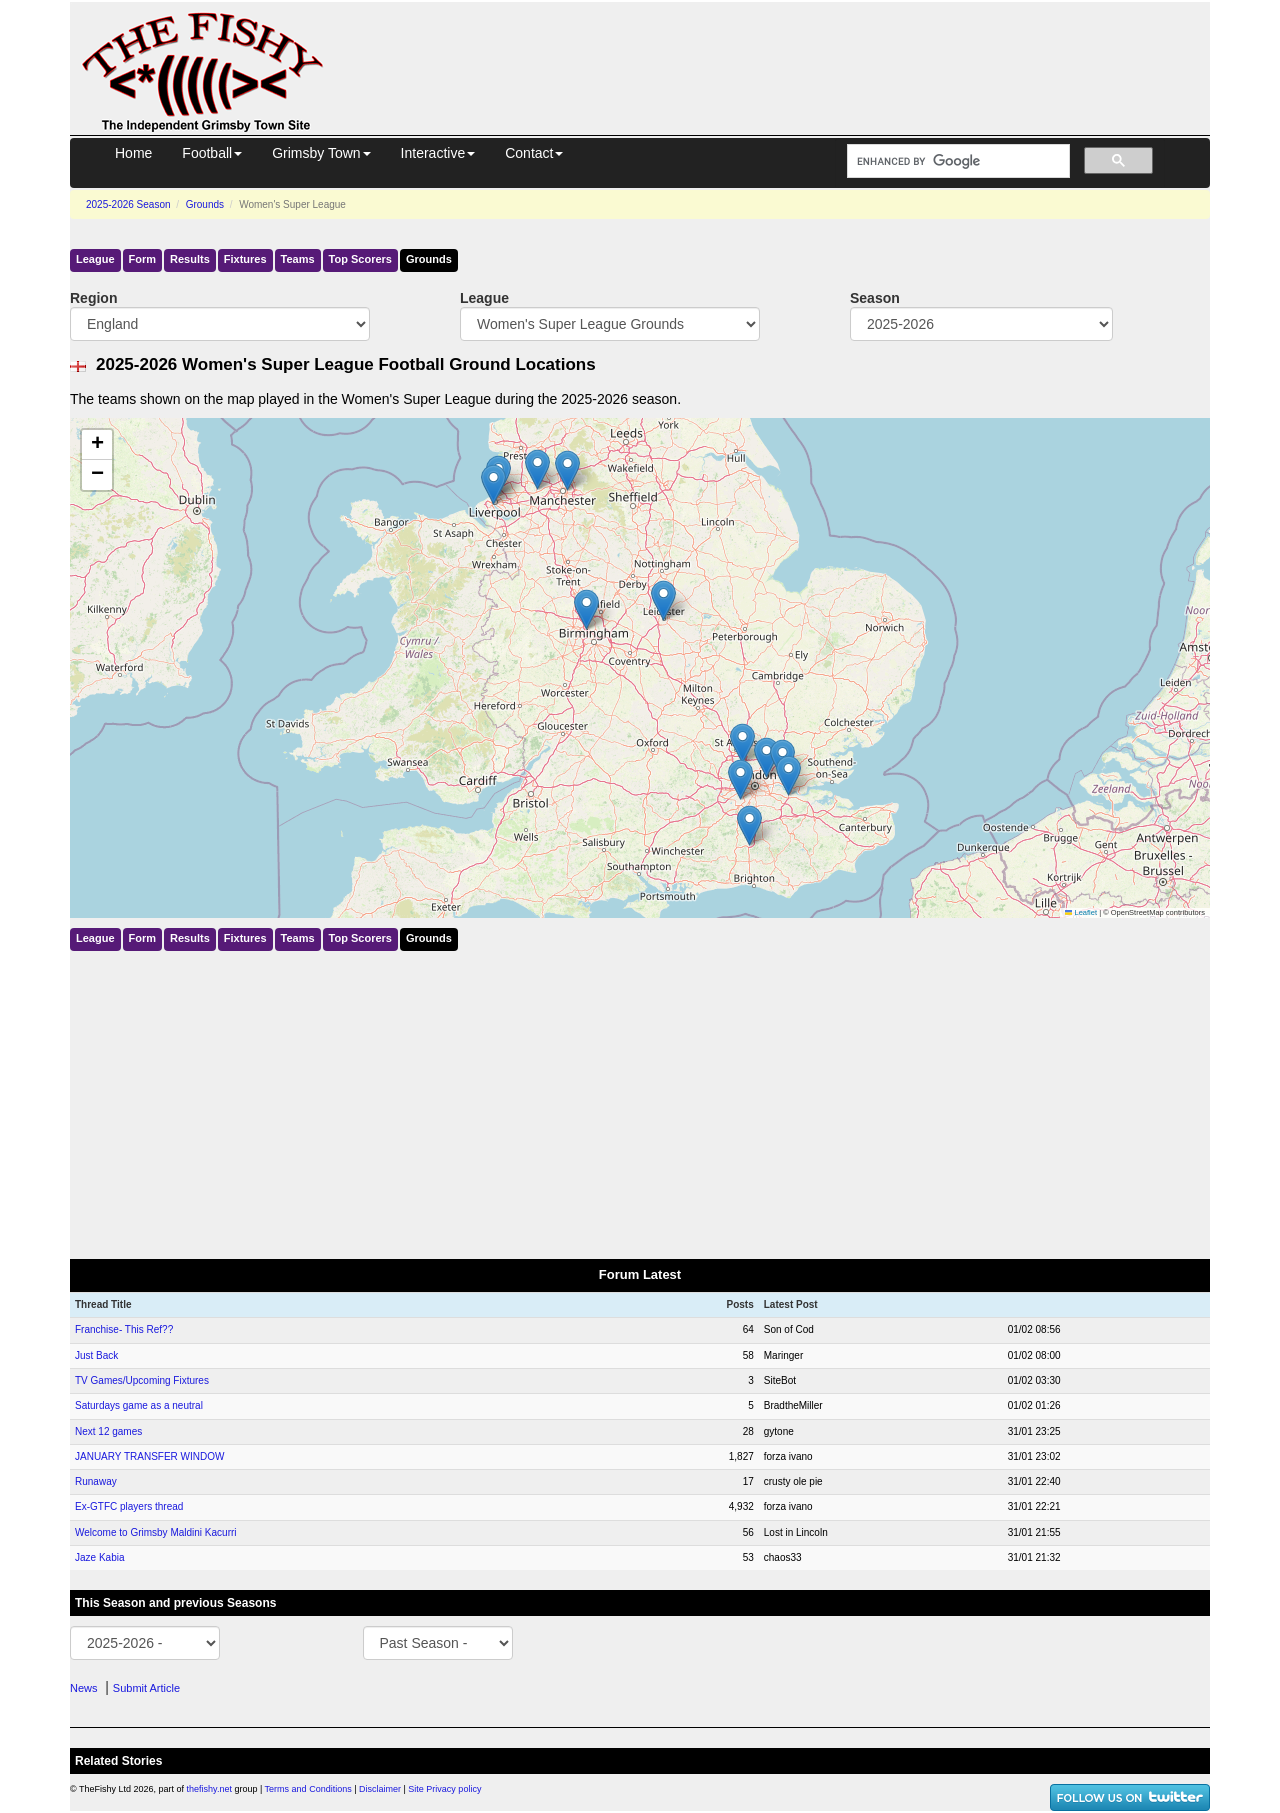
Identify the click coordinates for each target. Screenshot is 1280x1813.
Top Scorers (360, 259)
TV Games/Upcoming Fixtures (142, 1380)
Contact (534, 153)
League (95, 259)
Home (133, 153)
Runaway (96, 1481)
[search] (956, 161)
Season (875, 298)
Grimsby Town (321, 153)
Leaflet (1081, 912)
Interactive (438, 153)
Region (93, 298)
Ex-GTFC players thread (129, 1506)
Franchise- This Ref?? (124, 1329)
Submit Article (146, 1688)
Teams (298, 259)
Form (143, 259)
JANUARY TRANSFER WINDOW (149, 1456)
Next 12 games (108, 1431)
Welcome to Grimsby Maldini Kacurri (156, 1532)
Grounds (205, 204)
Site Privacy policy (444, 1789)
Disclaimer (380, 1789)
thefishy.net (209, 1789)
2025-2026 (128, 204)
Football (212, 153)
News (84, 1688)
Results (190, 259)
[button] (742, 743)
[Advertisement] (785, 48)
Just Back (96, 1355)
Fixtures (245, 259)
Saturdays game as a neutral (139, 1405)
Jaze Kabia (99, 1557)
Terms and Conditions (308, 1789)
